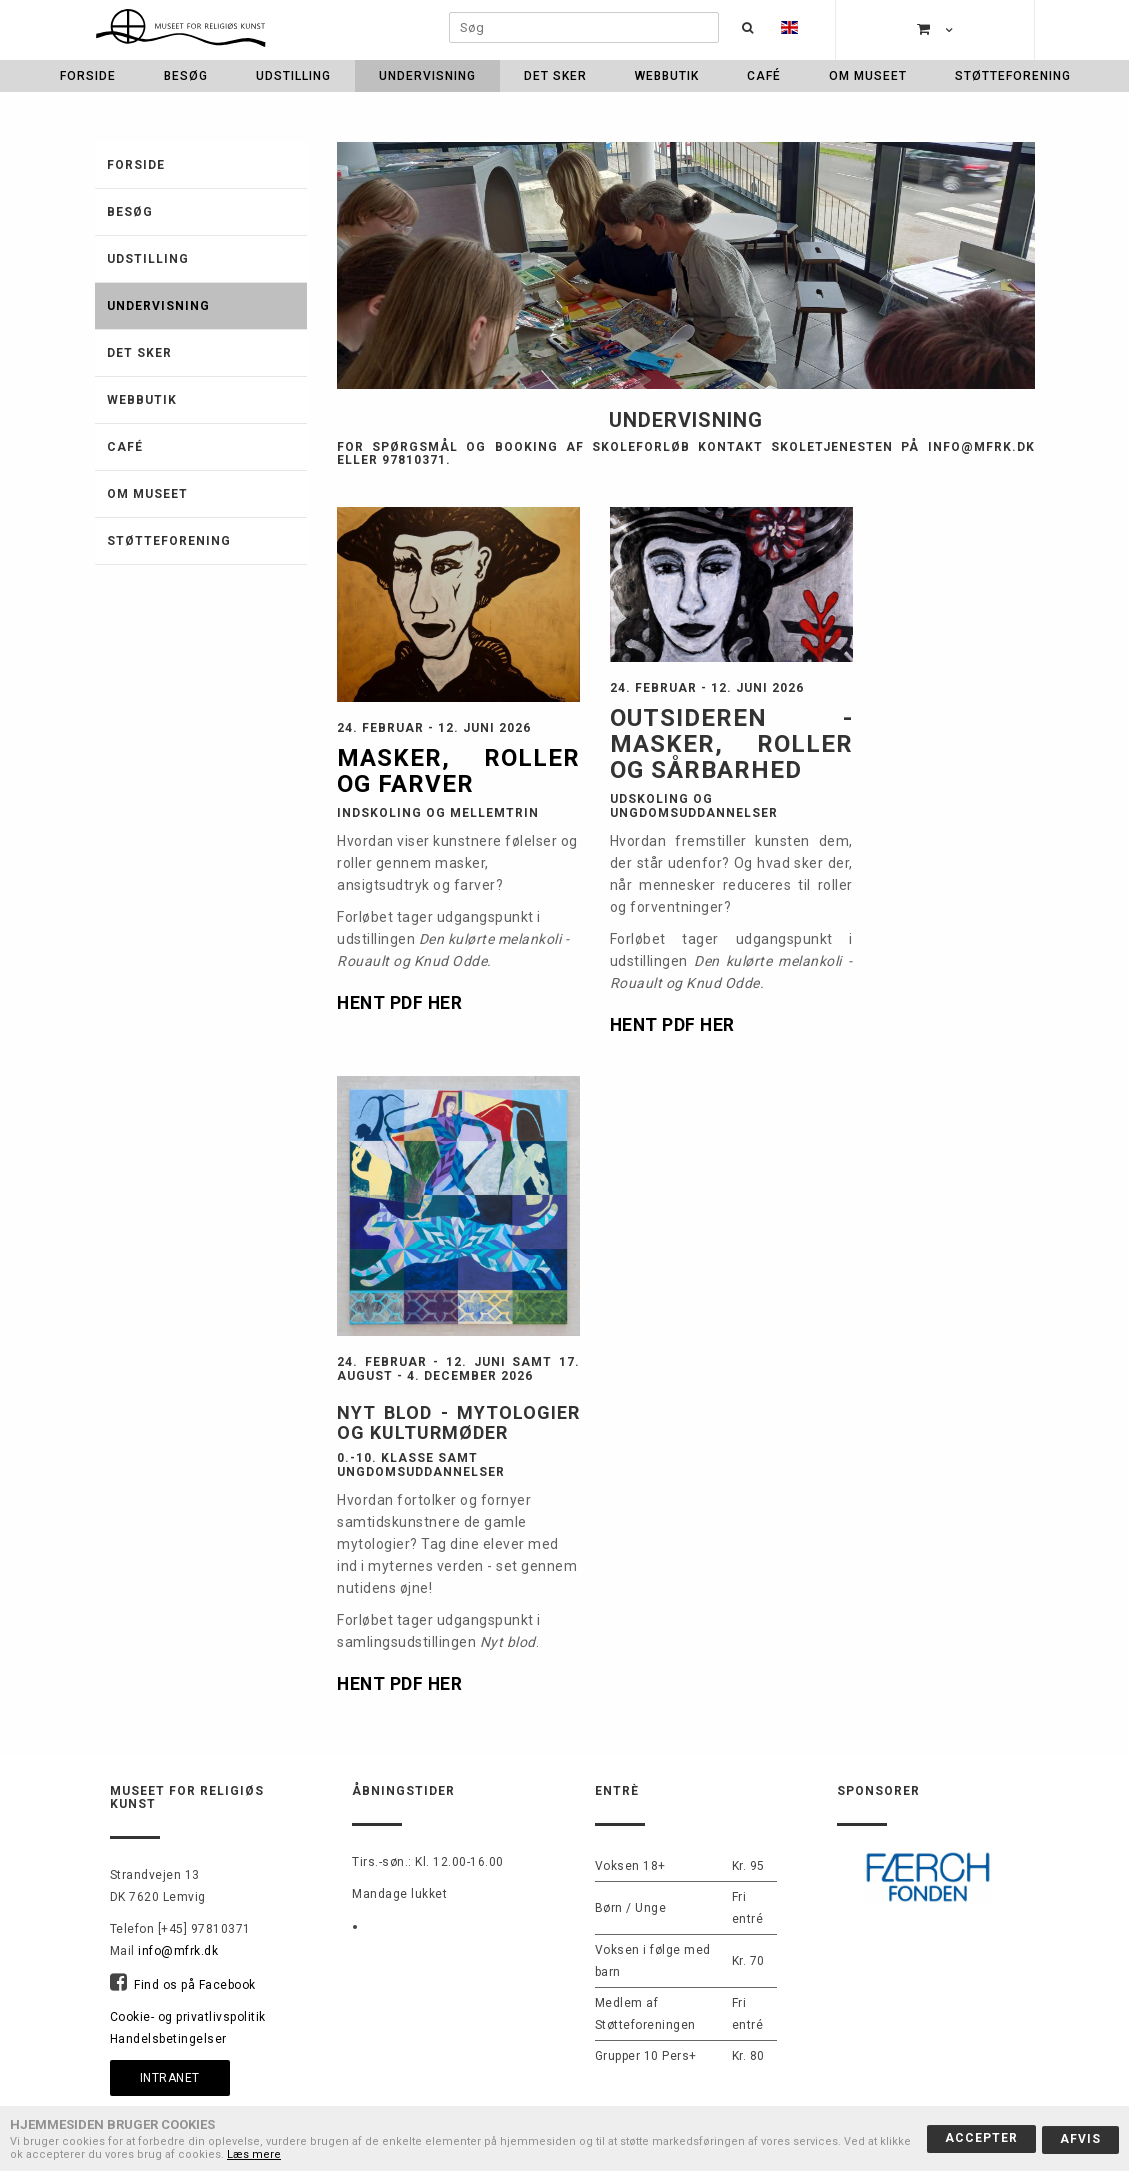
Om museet (868, 76)
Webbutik (667, 76)
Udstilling (293, 76)
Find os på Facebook (195, 1985)
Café (764, 76)
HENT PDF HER (401, 1002)
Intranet (170, 2078)
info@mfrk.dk (178, 1951)
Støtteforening (1013, 76)
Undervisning (427, 76)
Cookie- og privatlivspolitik (188, 2017)
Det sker (555, 76)
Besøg (186, 76)
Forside (88, 76)
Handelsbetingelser (168, 2039)
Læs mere (254, 2154)
